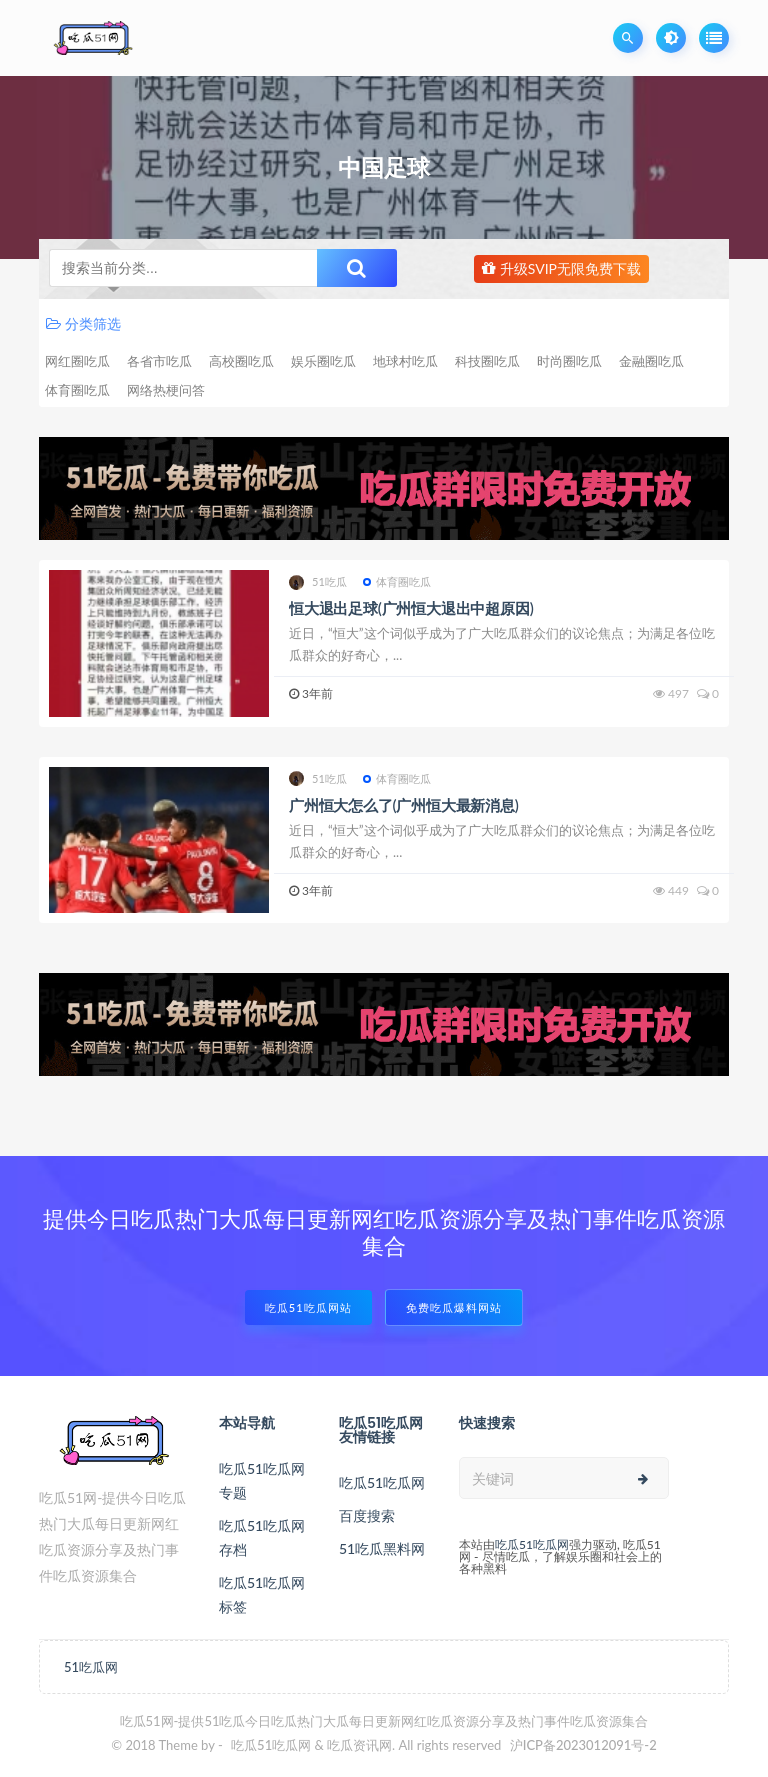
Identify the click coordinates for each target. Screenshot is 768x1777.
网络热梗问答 (166, 390)
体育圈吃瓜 (77, 390)
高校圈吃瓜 (241, 361)
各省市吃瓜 (159, 361)
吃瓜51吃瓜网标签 (262, 1594)
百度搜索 (367, 1515)
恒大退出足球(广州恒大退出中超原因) (411, 608)
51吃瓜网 (91, 1667)
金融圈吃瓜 (651, 361)
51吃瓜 (318, 582)
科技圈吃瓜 (487, 361)
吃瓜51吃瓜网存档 (262, 1537)
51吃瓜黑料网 (382, 1548)
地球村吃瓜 (405, 361)
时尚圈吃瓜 (569, 361)
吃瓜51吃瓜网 (382, 1482)
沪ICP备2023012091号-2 (583, 1745)
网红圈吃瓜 (77, 361)
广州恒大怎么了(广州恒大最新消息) (404, 805)
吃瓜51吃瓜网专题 (262, 1480)
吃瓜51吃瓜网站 (308, 1307)
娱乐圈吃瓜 (323, 361)
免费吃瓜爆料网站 (454, 1307)
